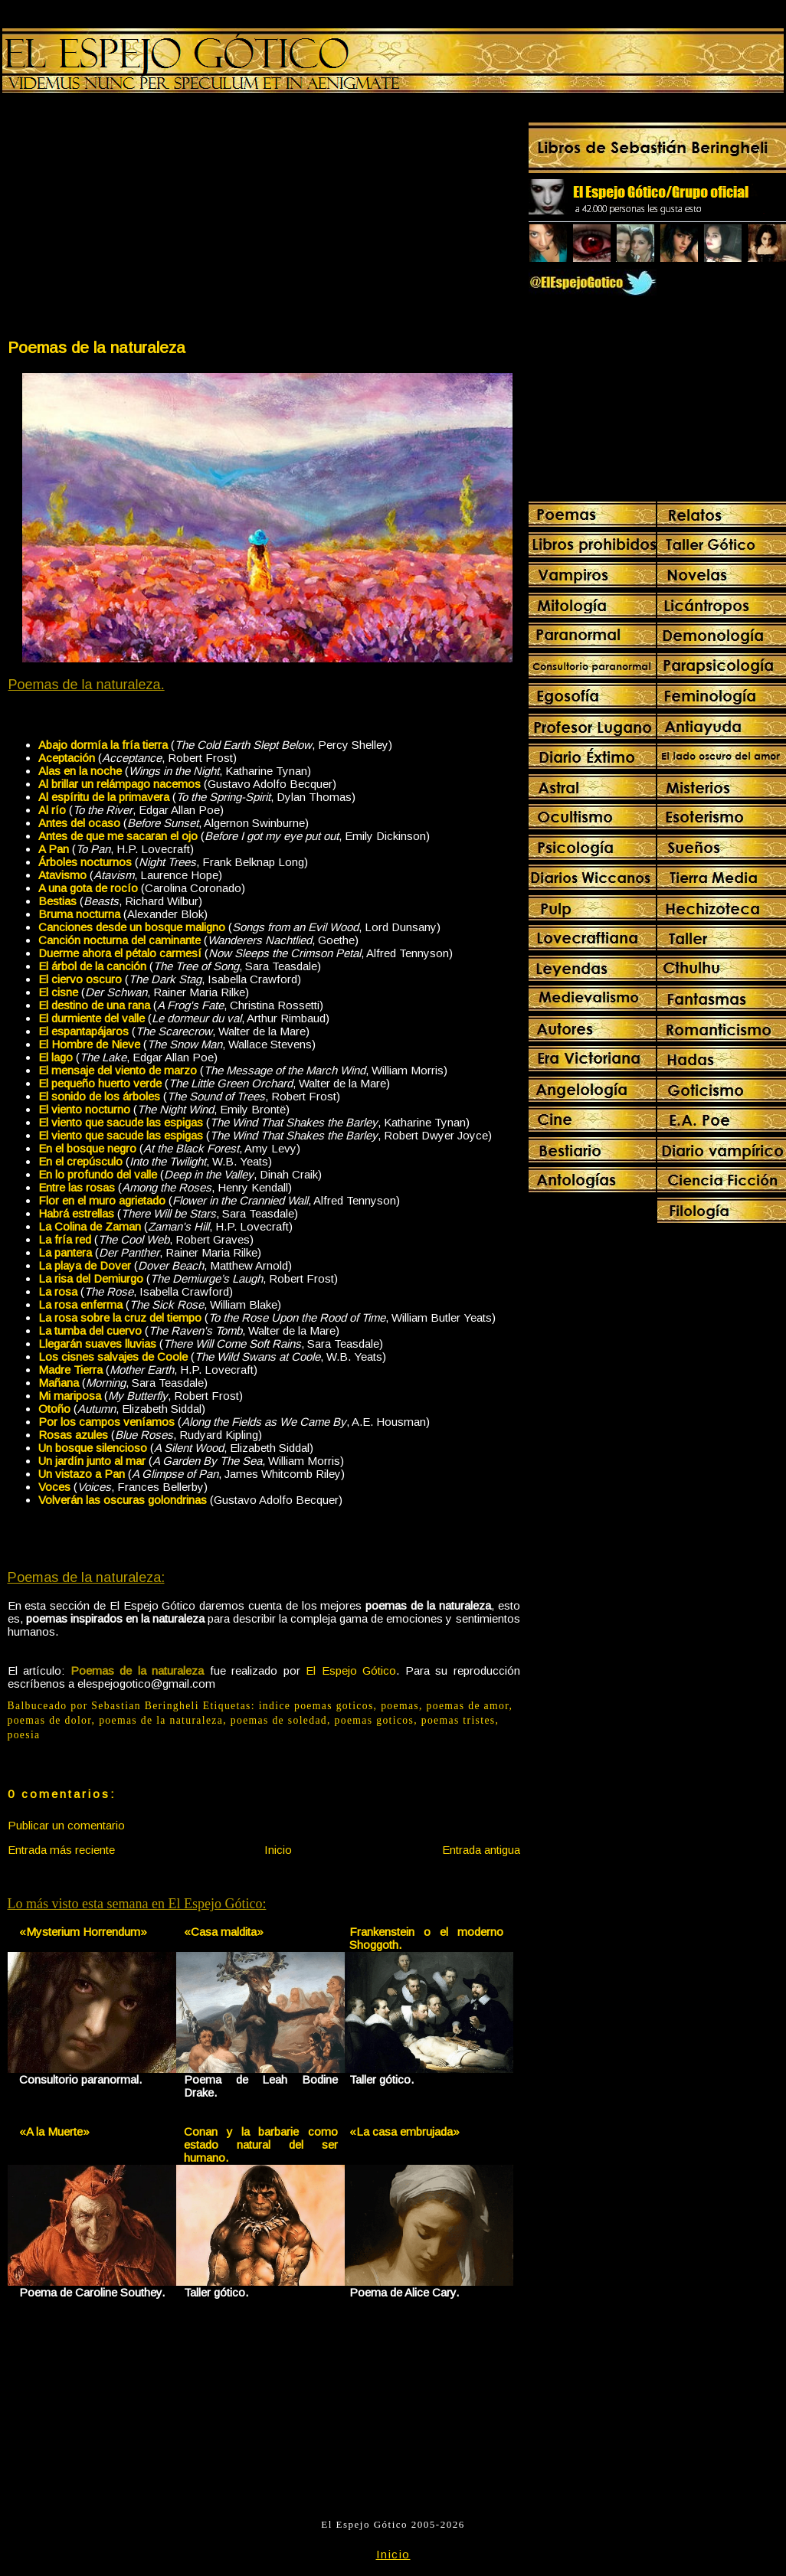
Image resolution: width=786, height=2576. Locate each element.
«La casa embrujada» (404, 2131)
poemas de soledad (279, 1720)
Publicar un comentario (66, 1825)
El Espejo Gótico (351, 1670)
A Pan (53, 848)
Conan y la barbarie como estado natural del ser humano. (261, 2144)
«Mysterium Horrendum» (83, 1931)
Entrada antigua (481, 1849)
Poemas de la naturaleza (96, 347)
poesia (24, 1735)
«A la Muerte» (54, 2131)
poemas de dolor (50, 1720)
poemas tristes (458, 1720)
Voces (54, 1486)
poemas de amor (468, 1705)
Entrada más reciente (61, 1849)
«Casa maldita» (224, 1931)
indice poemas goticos (316, 1705)
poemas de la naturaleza (161, 1720)
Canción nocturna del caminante (119, 939)
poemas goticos (374, 1720)
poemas (400, 1705)
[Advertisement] (135, 219)
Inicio (278, 1849)
